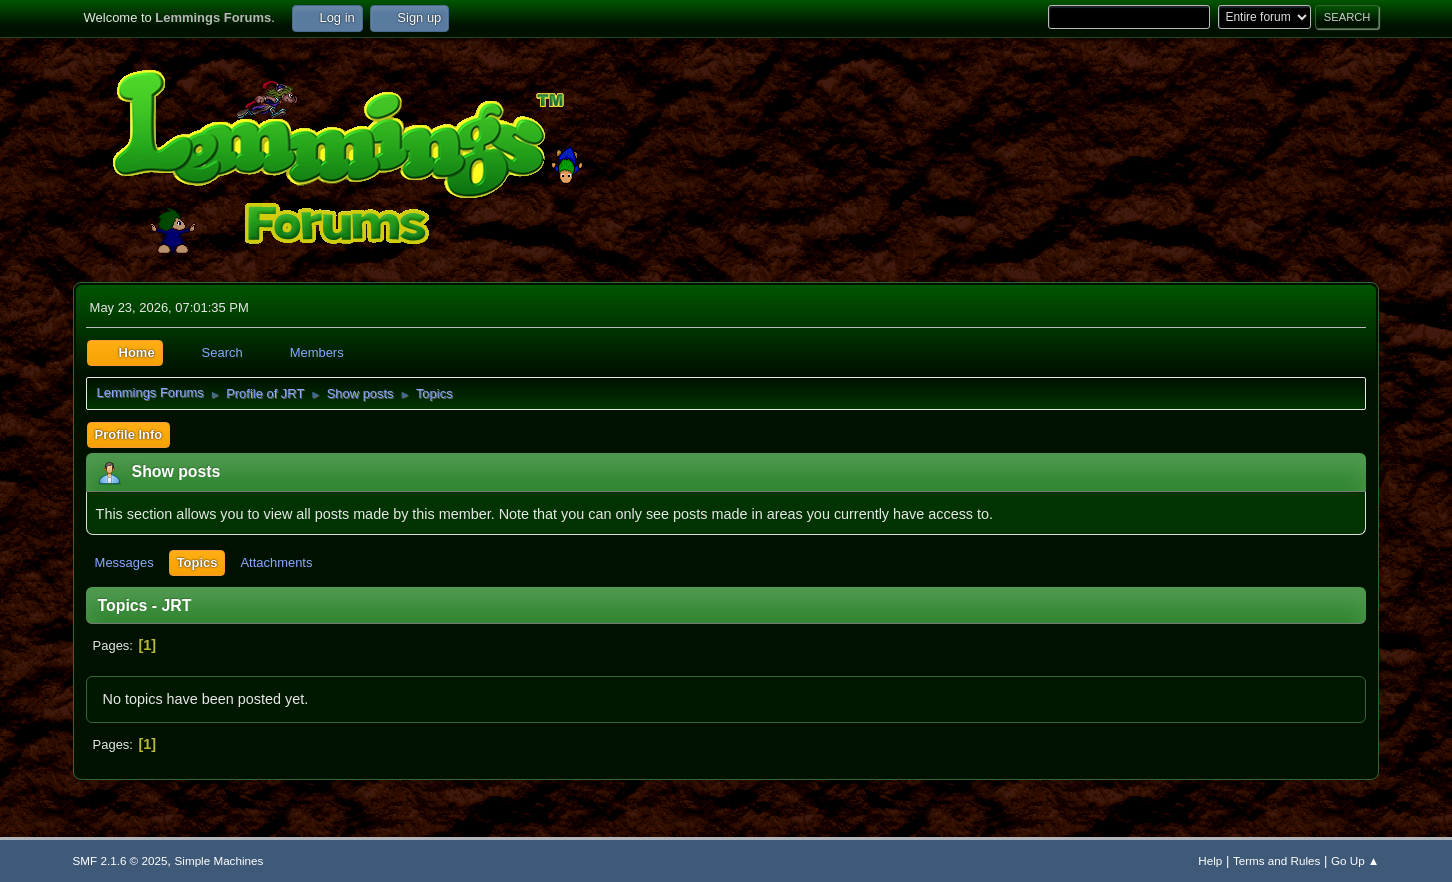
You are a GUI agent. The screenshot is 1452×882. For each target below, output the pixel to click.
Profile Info (129, 434)
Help (1210, 860)
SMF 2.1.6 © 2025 (120, 860)
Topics (197, 562)
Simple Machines (219, 860)
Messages (124, 562)
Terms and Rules (1276, 860)
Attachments (276, 562)
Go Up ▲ (1355, 860)
